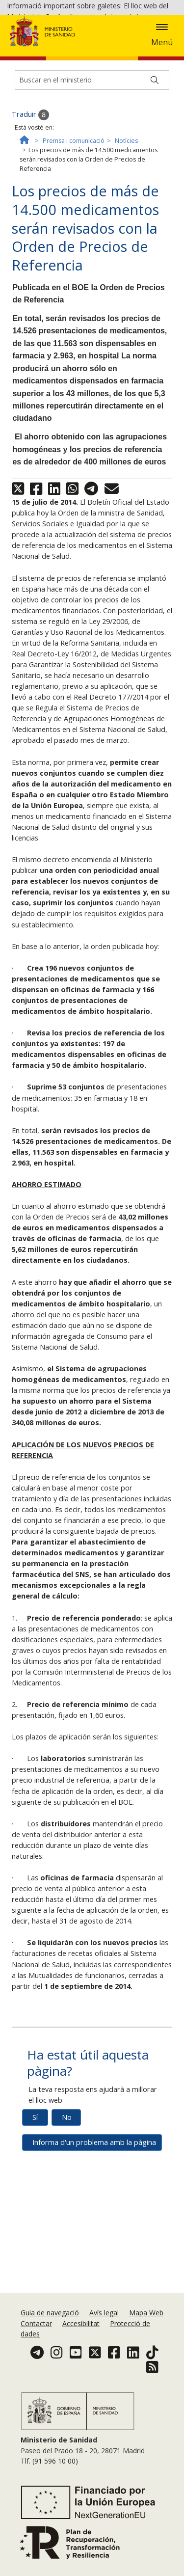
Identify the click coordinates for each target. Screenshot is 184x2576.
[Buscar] (154, 201)
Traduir (30, 235)
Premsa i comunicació (74, 261)
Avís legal (104, 2341)
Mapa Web (146, 2341)
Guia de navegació (50, 2341)
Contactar (36, 2352)
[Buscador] (92, 201)
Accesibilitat (81, 2352)
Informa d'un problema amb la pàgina (94, 2263)
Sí (35, 2238)
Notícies (126, 261)
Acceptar (54, 87)
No (67, 2238)
